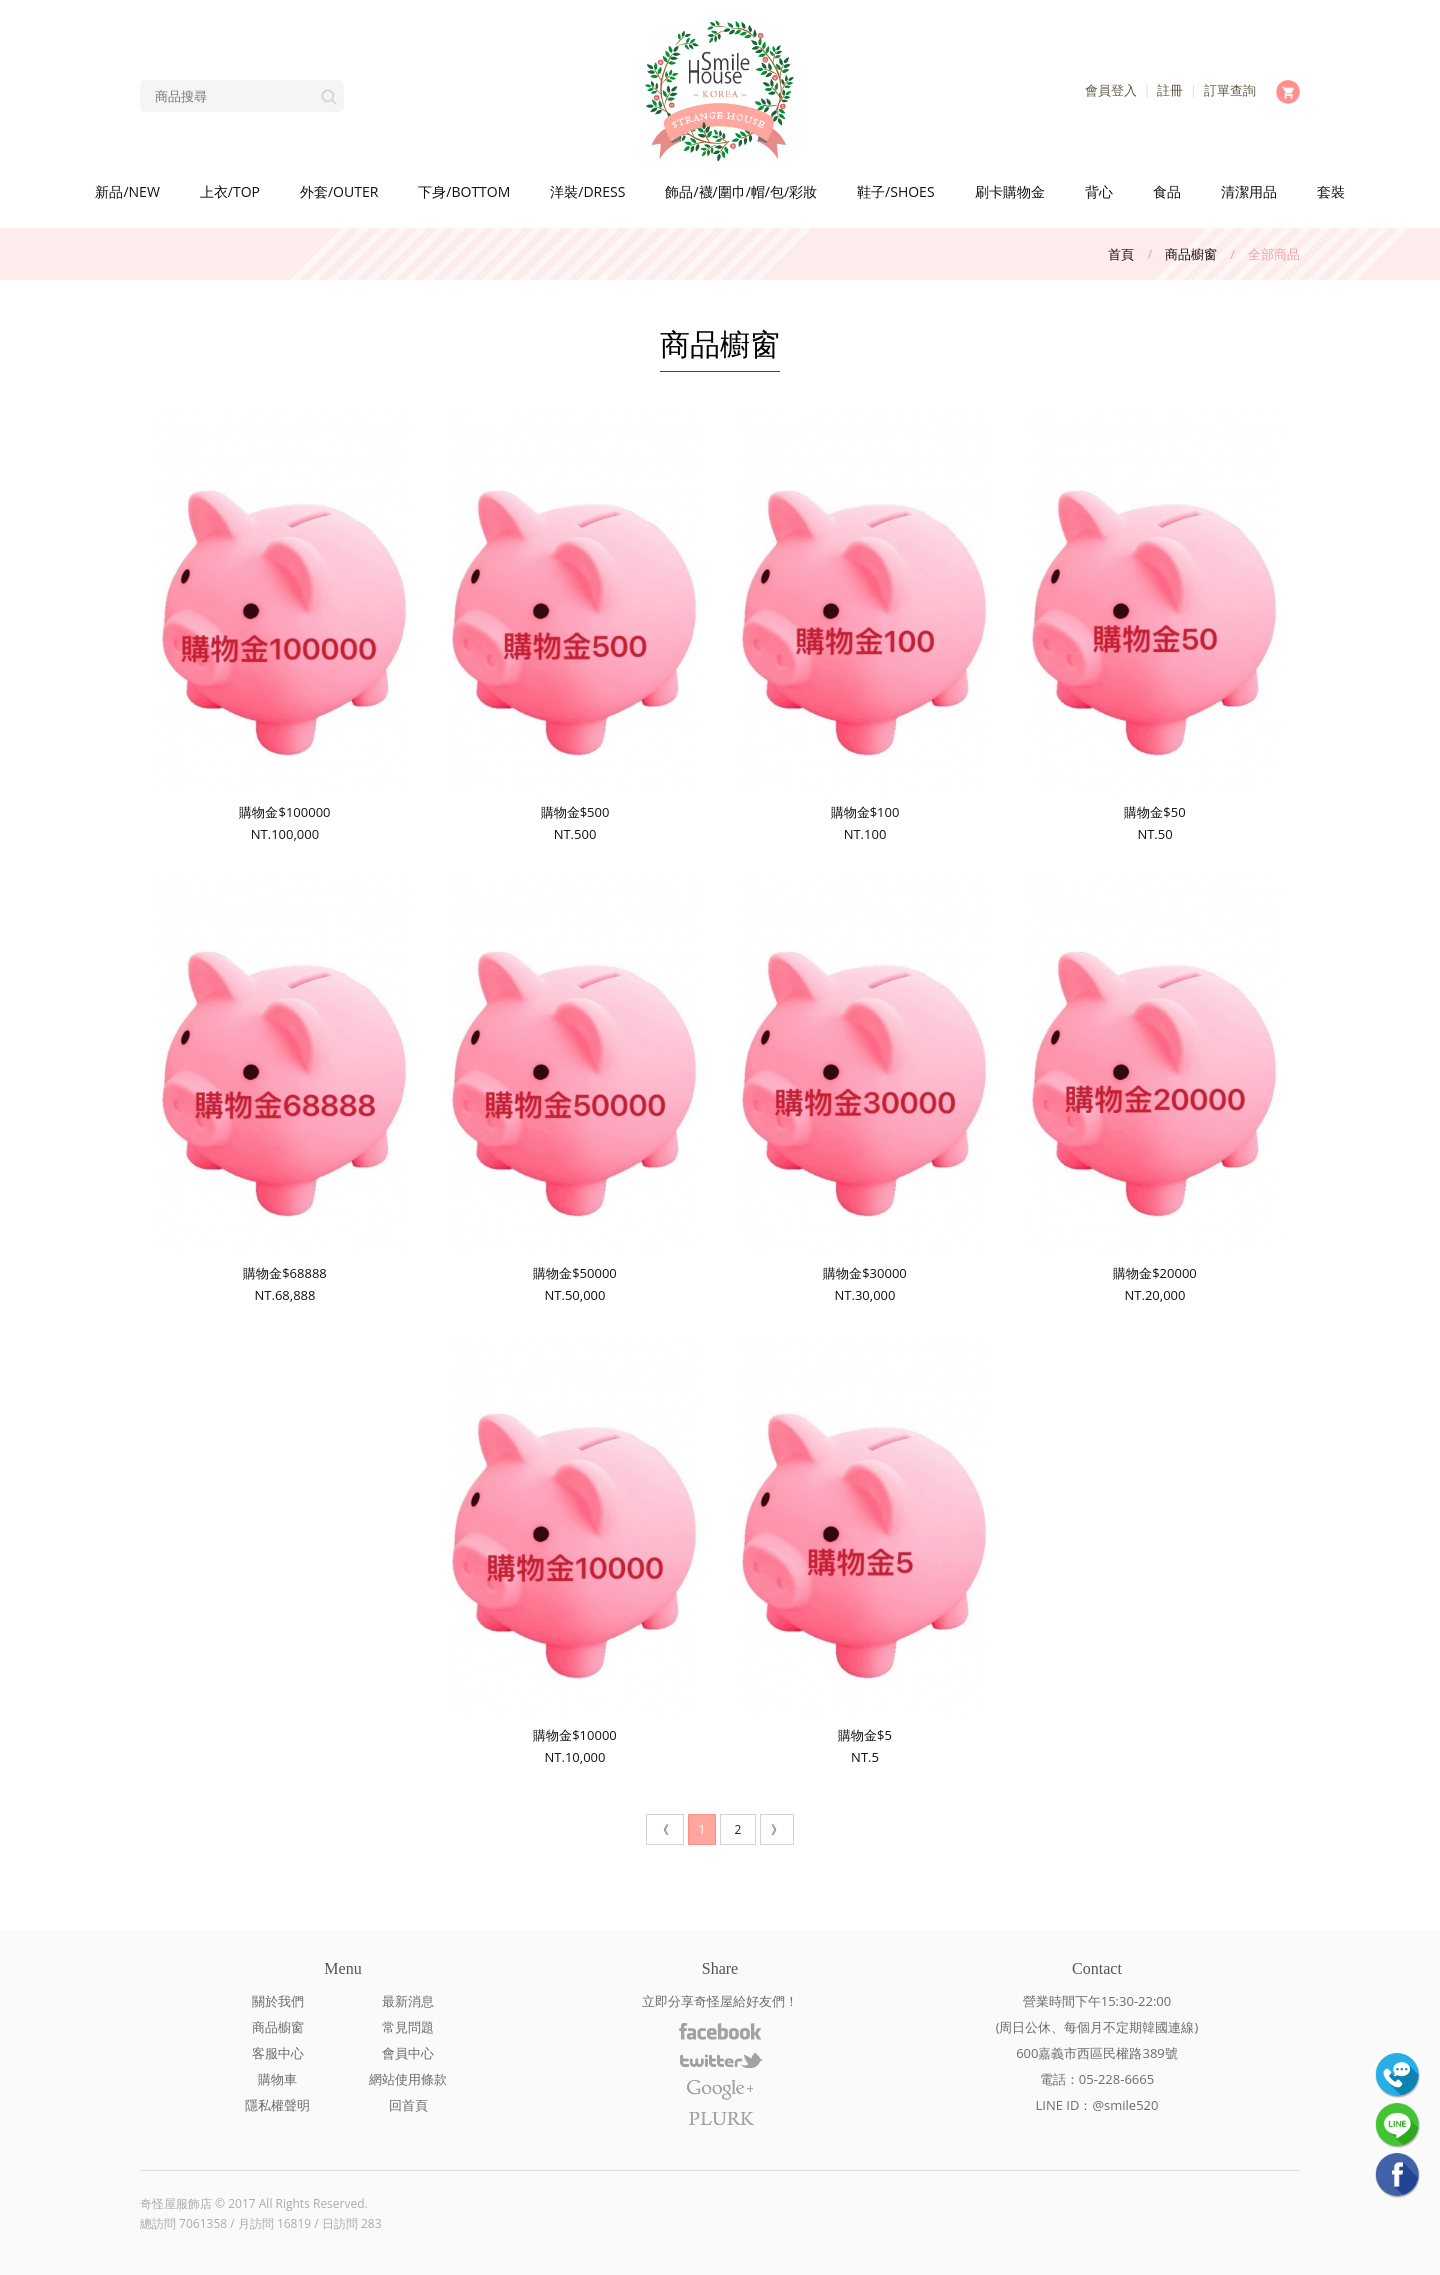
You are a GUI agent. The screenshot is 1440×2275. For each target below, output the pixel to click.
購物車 (277, 2079)
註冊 (1170, 90)
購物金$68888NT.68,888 (284, 1088)
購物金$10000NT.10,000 (574, 1550)
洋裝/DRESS (587, 191)
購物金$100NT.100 (864, 627)
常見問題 (408, 2027)
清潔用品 (1249, 191)
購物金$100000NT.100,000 (284, 627)
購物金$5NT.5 (864, 1550)
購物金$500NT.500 (574, 627)
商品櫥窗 (1191, 254)
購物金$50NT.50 (1154, 627)
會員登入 (1111, 90)
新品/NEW (127, 191)
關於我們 (278, 2001)
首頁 (1121, 254)
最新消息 (408, 2001)
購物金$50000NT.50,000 (574, 1088)
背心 (1099, 191)
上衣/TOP (230, 191)
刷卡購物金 (1010, 191)
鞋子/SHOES (895, 191)
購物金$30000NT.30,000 (864, 1088)
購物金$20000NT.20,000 (1154, 1088)
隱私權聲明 (277, 2105)
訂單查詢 (1230, 90)
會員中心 (408, 2053)
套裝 (1331, 191)
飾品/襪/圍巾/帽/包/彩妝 (741, 191)
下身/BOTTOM (464, 191)
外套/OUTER (339, 191)
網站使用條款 (408, 2079)
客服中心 (278, 2053)
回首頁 (408, 2105)
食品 (1167, 191)
